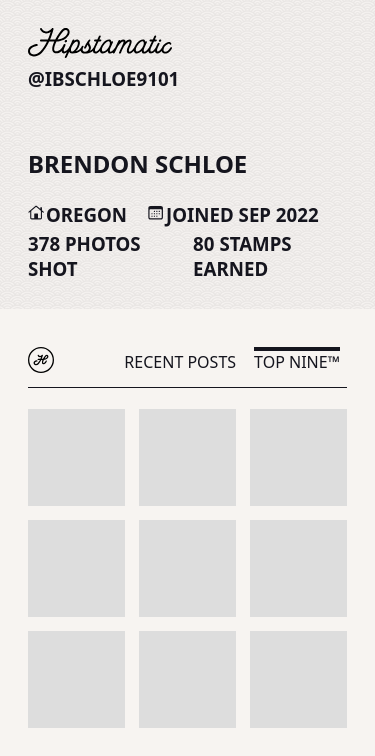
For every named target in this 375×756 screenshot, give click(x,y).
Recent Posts (180, 362)
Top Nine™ (297, 362)
